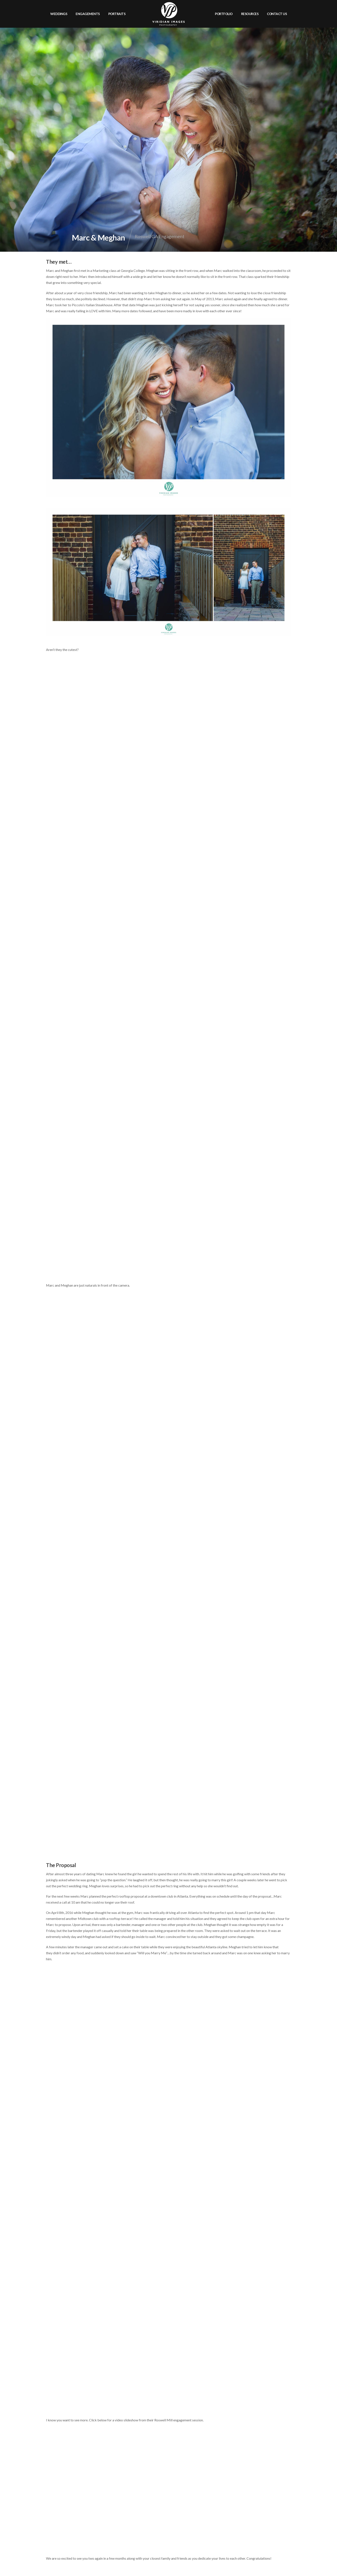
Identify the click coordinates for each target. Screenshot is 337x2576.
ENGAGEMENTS (88, 14)
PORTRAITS (117, 14)
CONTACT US (277, 14)
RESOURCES (250, 14)
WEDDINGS (58, 14)
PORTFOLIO (224, 14)
